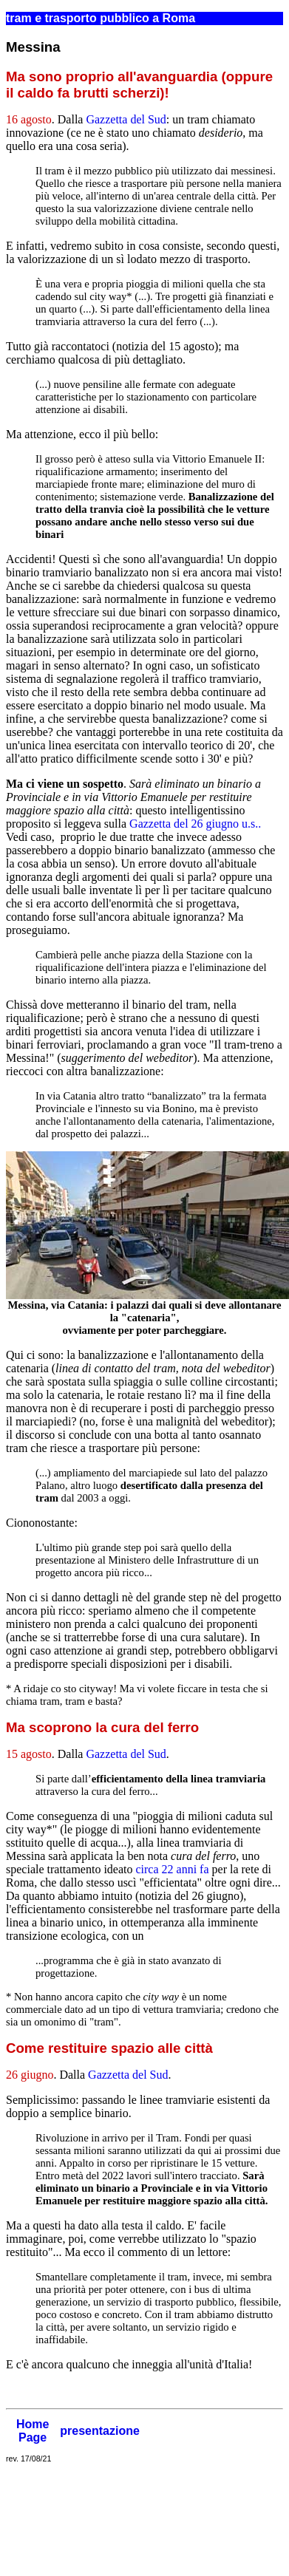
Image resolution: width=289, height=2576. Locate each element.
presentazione (100, 2431)
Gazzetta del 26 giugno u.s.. (195, 823)
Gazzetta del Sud (126, 119)
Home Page (32, 2431)
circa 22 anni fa (171, 1869)
